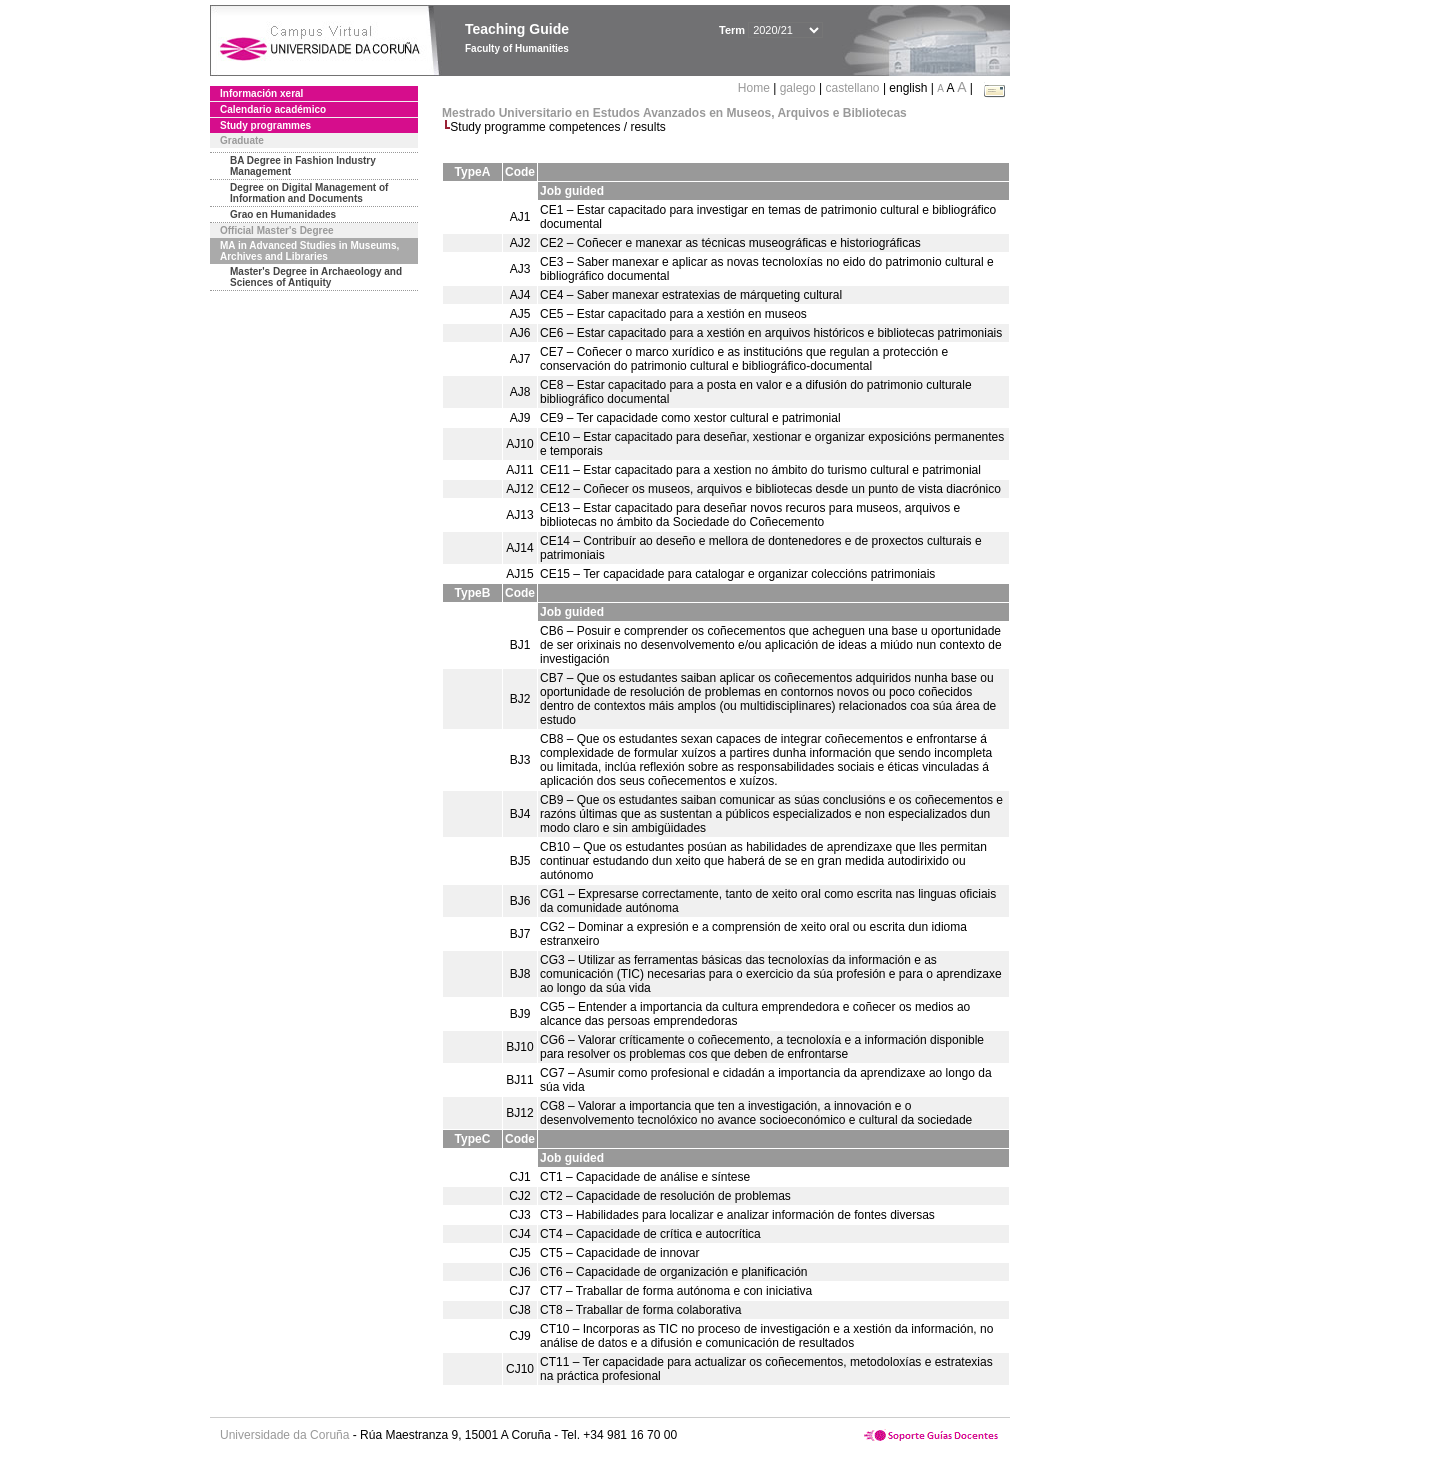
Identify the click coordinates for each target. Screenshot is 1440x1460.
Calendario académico (273, 109)
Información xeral (261, 93)
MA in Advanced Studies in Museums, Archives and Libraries (309, 251)
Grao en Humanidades (283, 214)
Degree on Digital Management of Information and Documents (309, 193)
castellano (853, 88)
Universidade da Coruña (284, 1435)
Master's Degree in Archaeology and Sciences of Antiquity (316, 277)
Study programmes (265, 125)
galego (798, 88)
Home (755, 88)
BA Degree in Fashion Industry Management (303, 166)
